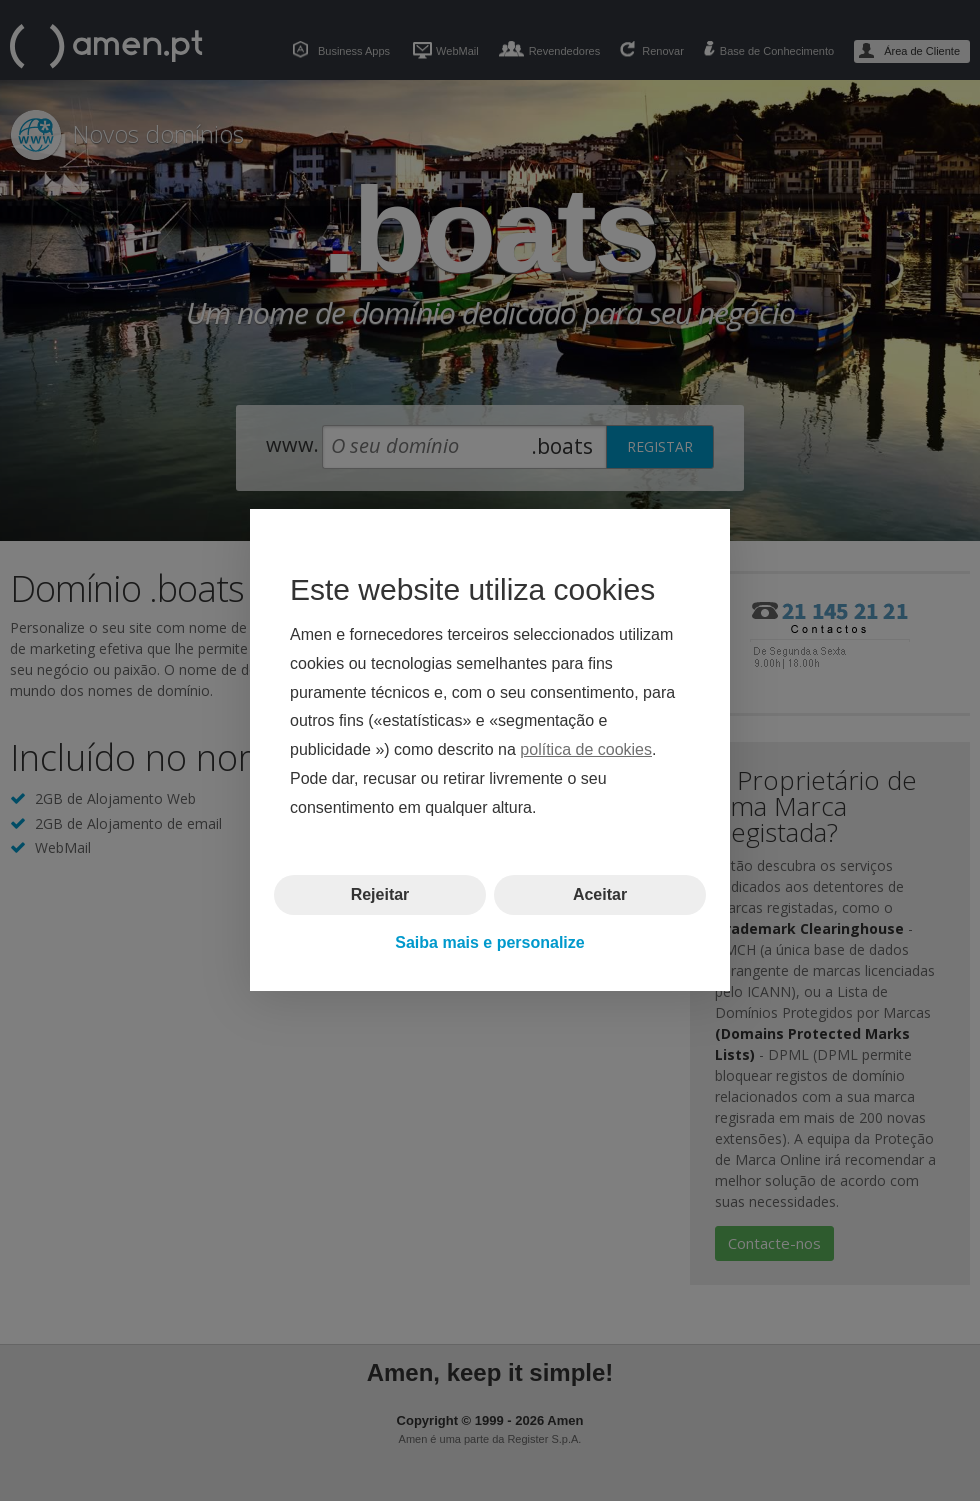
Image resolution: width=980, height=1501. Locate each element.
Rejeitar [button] (380, 894)
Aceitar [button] (600, 894)
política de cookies (586, 750)
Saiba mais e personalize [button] (489, 942)
